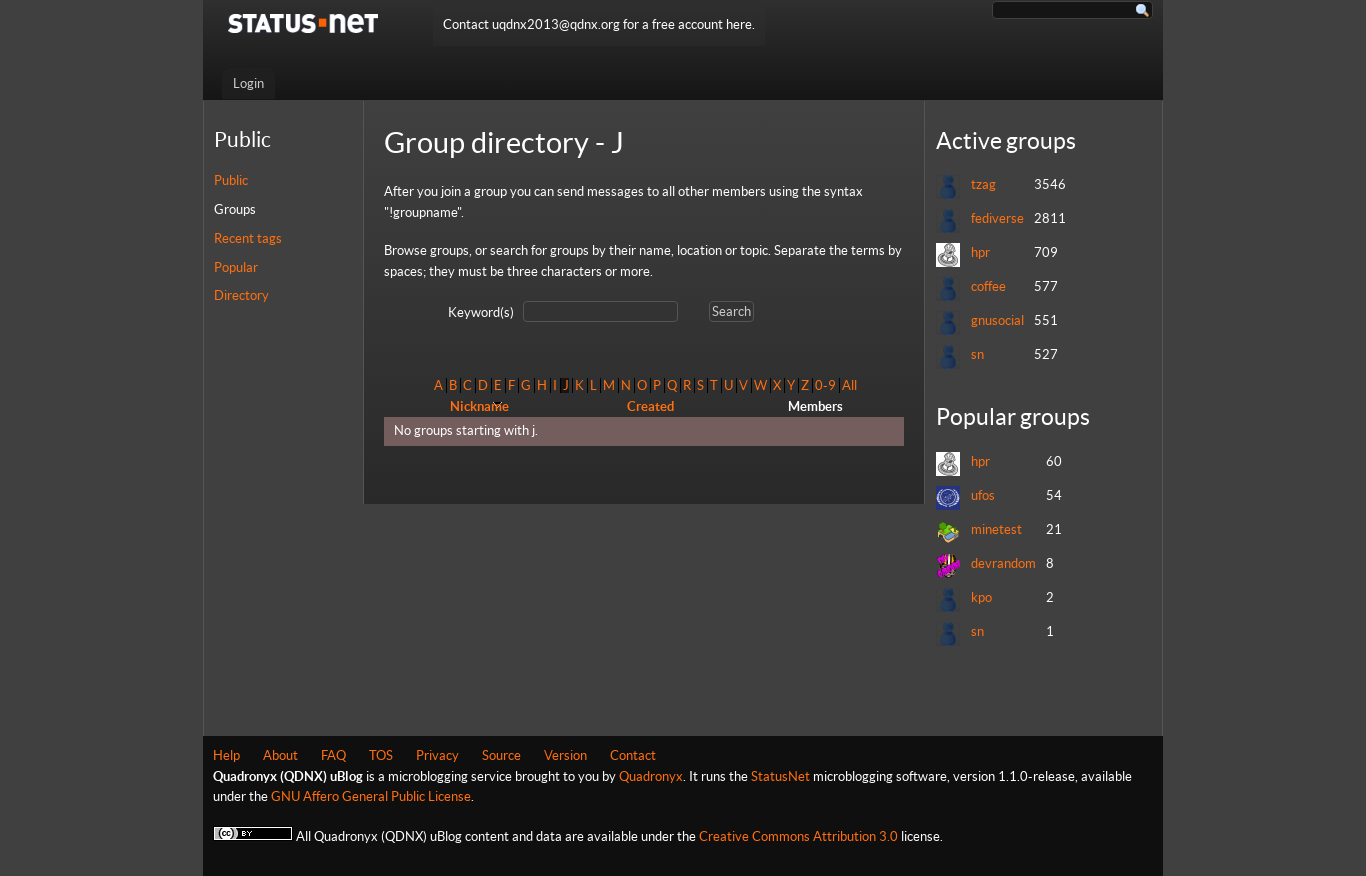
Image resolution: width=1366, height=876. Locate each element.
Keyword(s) (481, 312)
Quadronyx (651, 776)
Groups (235, 209)
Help (226, 755)
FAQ (333, 755)
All (849, 385)
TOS (381, 755)
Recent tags (248, 238)
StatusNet (780, 776)
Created (650, 406)
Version (565, 755)
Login (248, 83)
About (280, 755)
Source (501, 755)
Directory (241, 295)
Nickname (479, 406)
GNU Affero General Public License (371, 796)
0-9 (825, 385)
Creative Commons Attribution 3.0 (798, 836)
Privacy (437, 755)
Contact (633, 755)
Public (231, 180)
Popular (236, 267)
